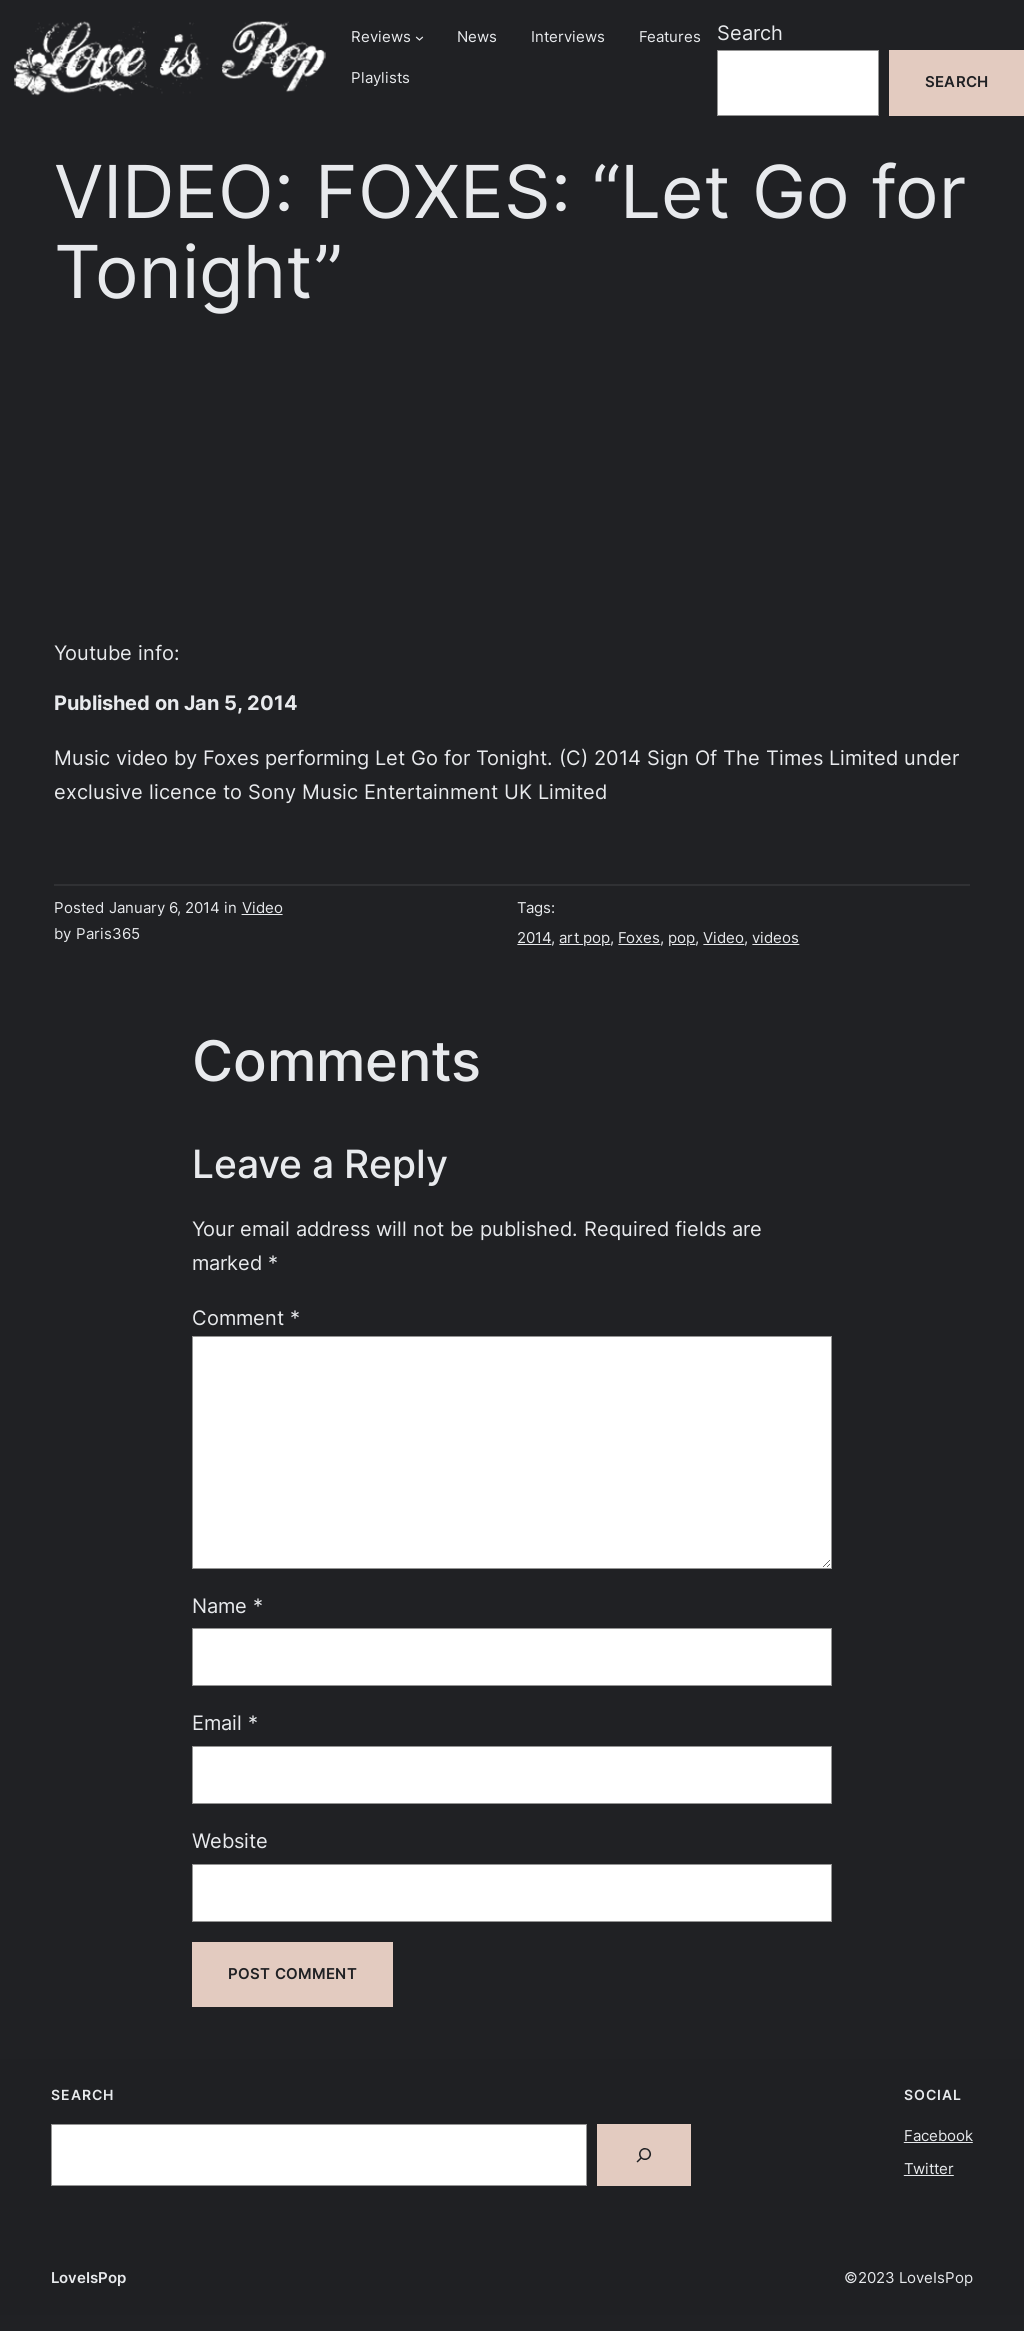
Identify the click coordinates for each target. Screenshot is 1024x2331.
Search (750, 32)
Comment (246, 1317)
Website (230, 1840)
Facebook (938, 2136)
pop (681, 938)
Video (262, 908)
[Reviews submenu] (419, 37)
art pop (584, 938)
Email (225, 1722)
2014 (534, 938)
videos (775, 938)
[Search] (644, 2155)
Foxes (639, 938)
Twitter (929, 2169)
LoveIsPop (88, 2278)
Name (227, 1605)
